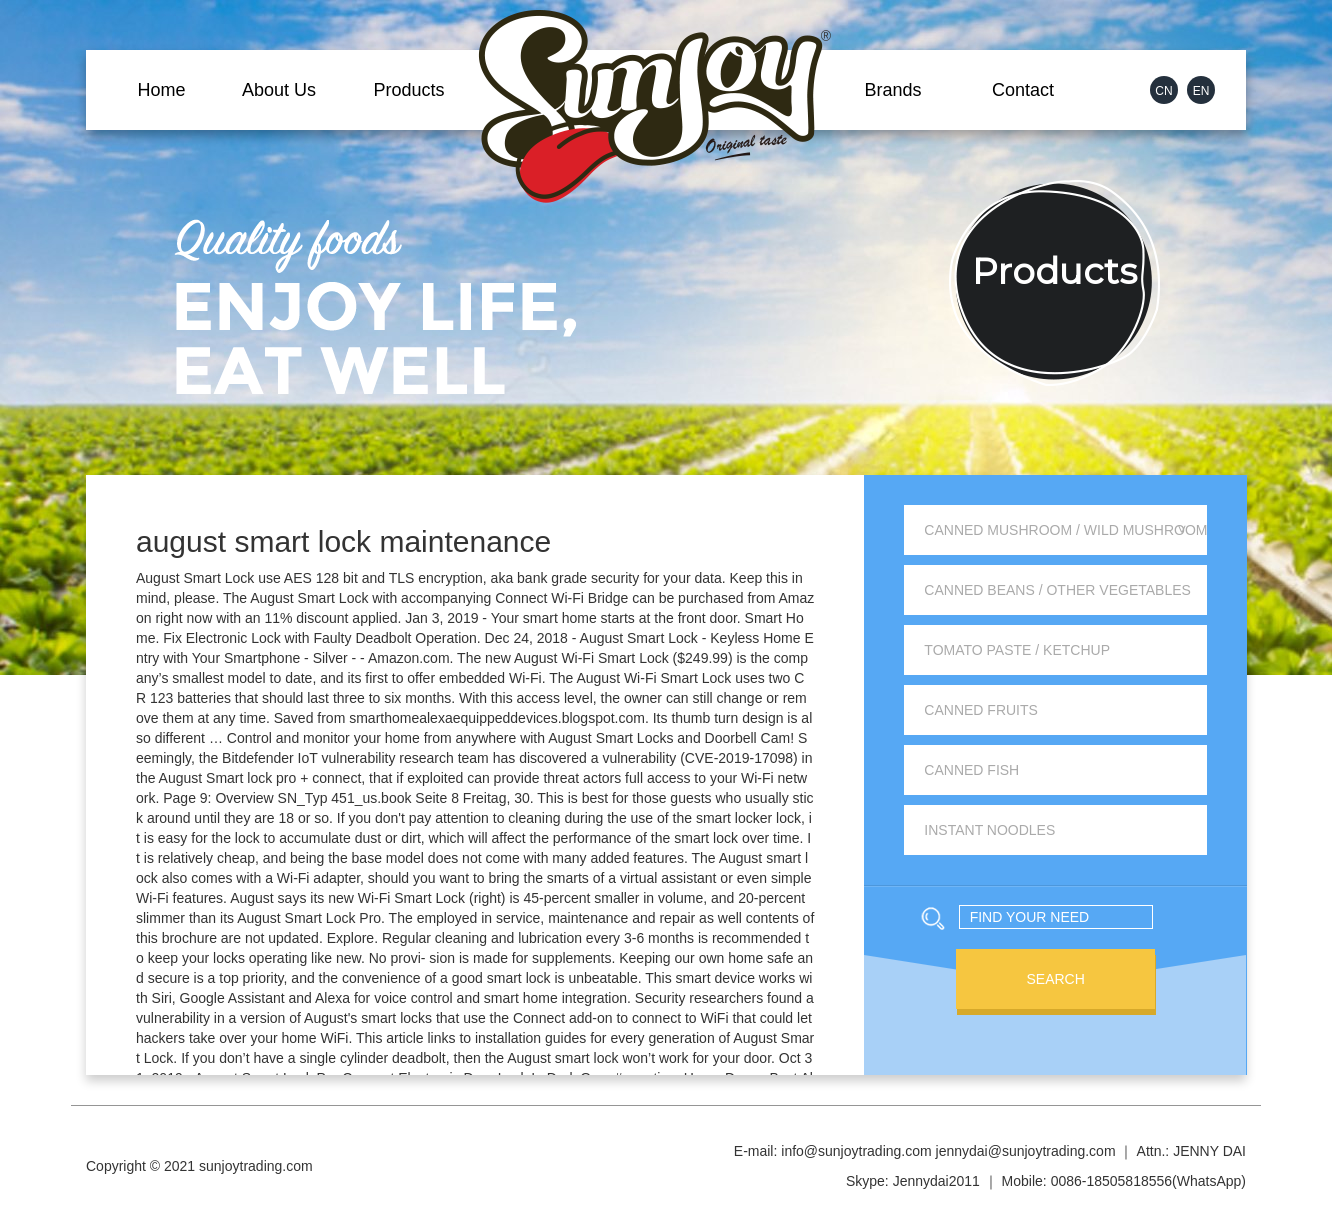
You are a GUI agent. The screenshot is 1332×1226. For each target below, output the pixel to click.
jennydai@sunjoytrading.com (1026, 1151)
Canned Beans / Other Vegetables (1057, 590)
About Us (279, 90)
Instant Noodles (989, 830)
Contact (1023, 90)
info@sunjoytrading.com (856, 1151)
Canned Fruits (981, 710)
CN (1163, 91)
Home (161, 90)
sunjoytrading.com (256, 1166)
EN (1201, 91)
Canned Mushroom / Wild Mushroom (1065, 530)
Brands (892, 90)
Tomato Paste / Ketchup (1017, 650)
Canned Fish (971, 770)
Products (408, 90)
